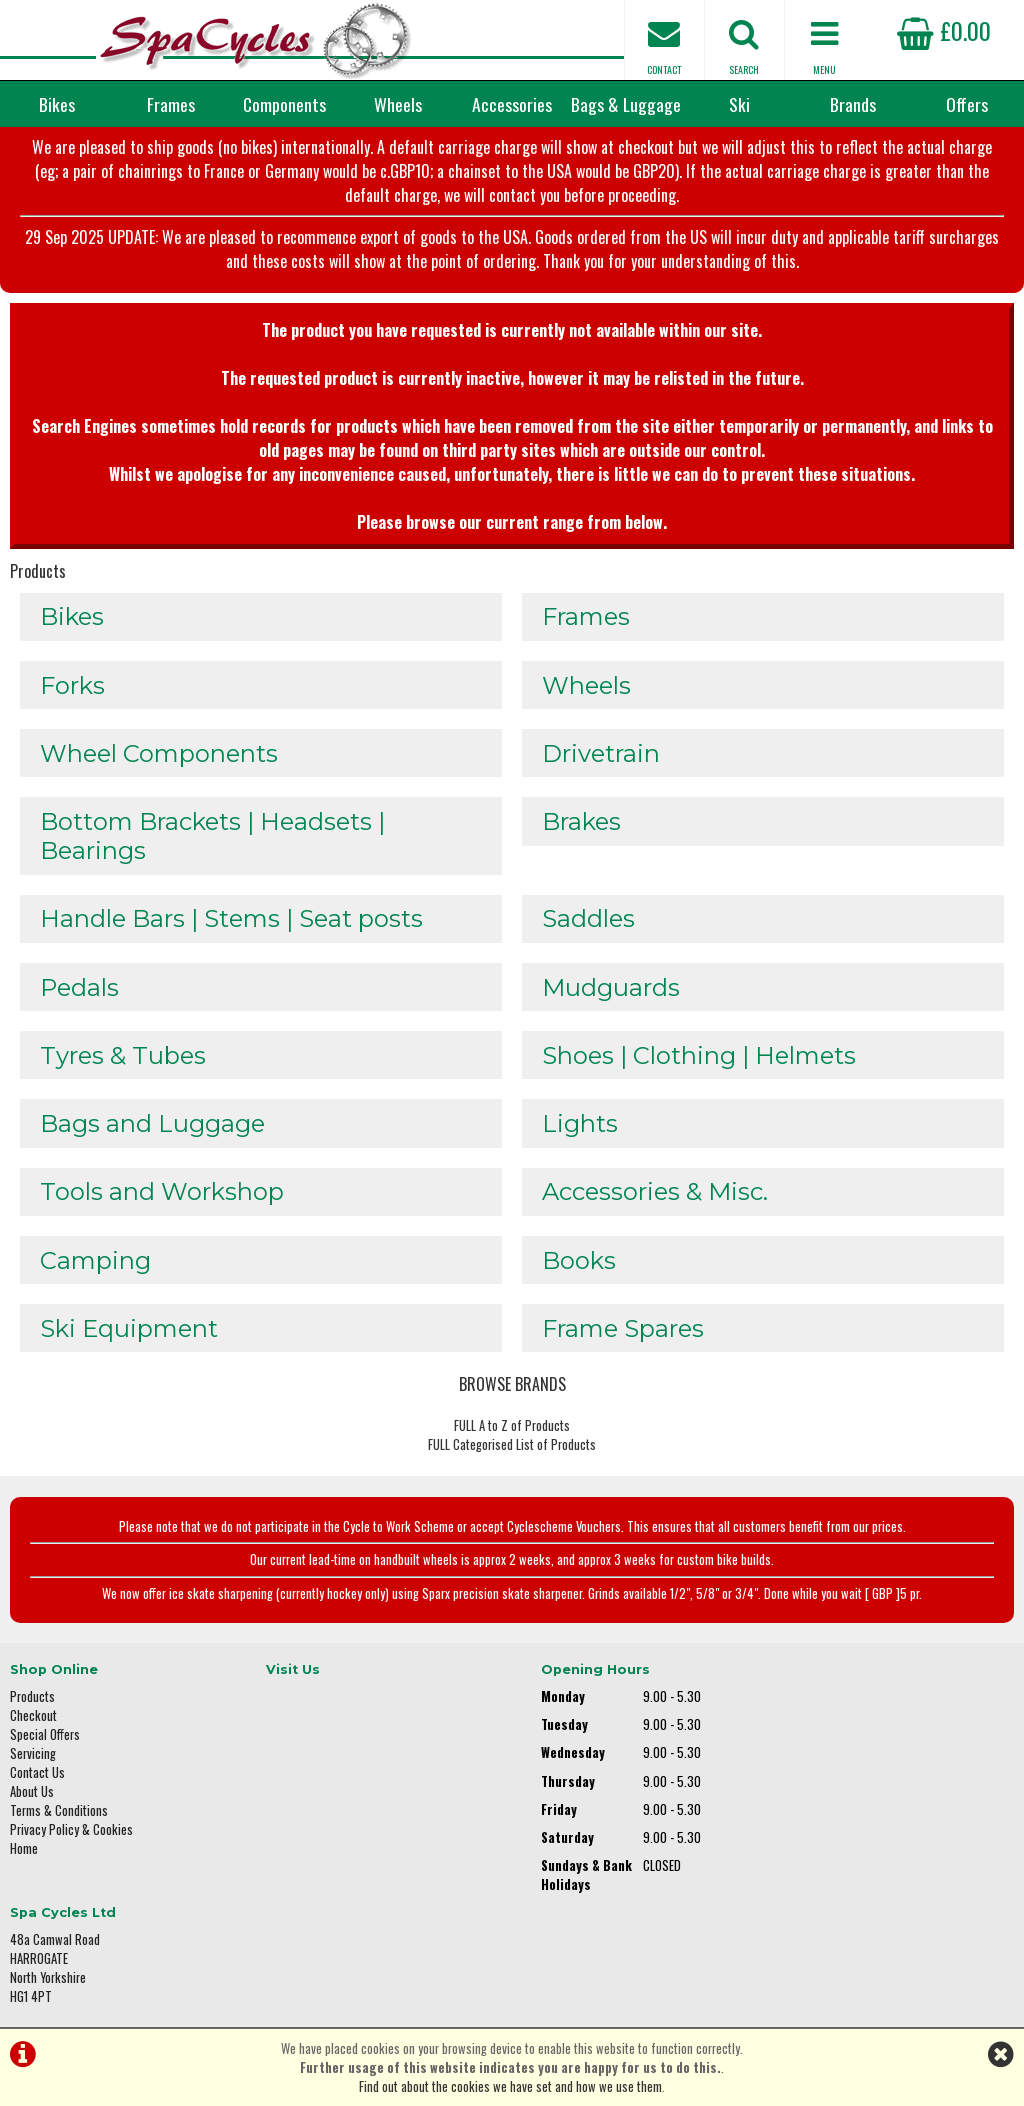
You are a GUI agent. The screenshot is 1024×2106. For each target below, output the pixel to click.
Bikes (57, 104)
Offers (967, 104)
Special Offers (45, 1751)
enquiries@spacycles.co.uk (863, 1896)
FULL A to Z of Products (512, 1443)
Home (24, 1865)
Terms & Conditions (59, 1827)
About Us (32, 1808)
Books (579, 1276)
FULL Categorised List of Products (512, 1462)
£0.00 (944, 30)
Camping (95, 1276)
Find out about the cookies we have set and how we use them (510, 2086)
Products (38, 580)
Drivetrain (601, 764)
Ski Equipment (129, 1345)
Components (284, 104)
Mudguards (611, 1000)
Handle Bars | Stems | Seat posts (231, 931)
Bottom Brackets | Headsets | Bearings (212, 848)
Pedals (79, 1000)
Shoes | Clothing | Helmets (699, 1069)
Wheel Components (159, 764)
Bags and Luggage (152, 1138)
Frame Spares (623, 1345)
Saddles (588, 931)
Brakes (581, 833)
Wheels (398, 104)
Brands (853, 104)
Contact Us (37, 1789)
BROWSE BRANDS (512, 1402)
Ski (739, 104)
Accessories (512, 104)
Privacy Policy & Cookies (71, 1846)
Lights (580, 1138)
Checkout (33, 1732)
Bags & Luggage (626, 104)
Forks (72, 695)
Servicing (33, 1770)
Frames (171, 104)
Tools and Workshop (162, 1207)
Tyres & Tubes (123, 1069)
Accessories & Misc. (655, 1207)
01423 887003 (829, 1833)
